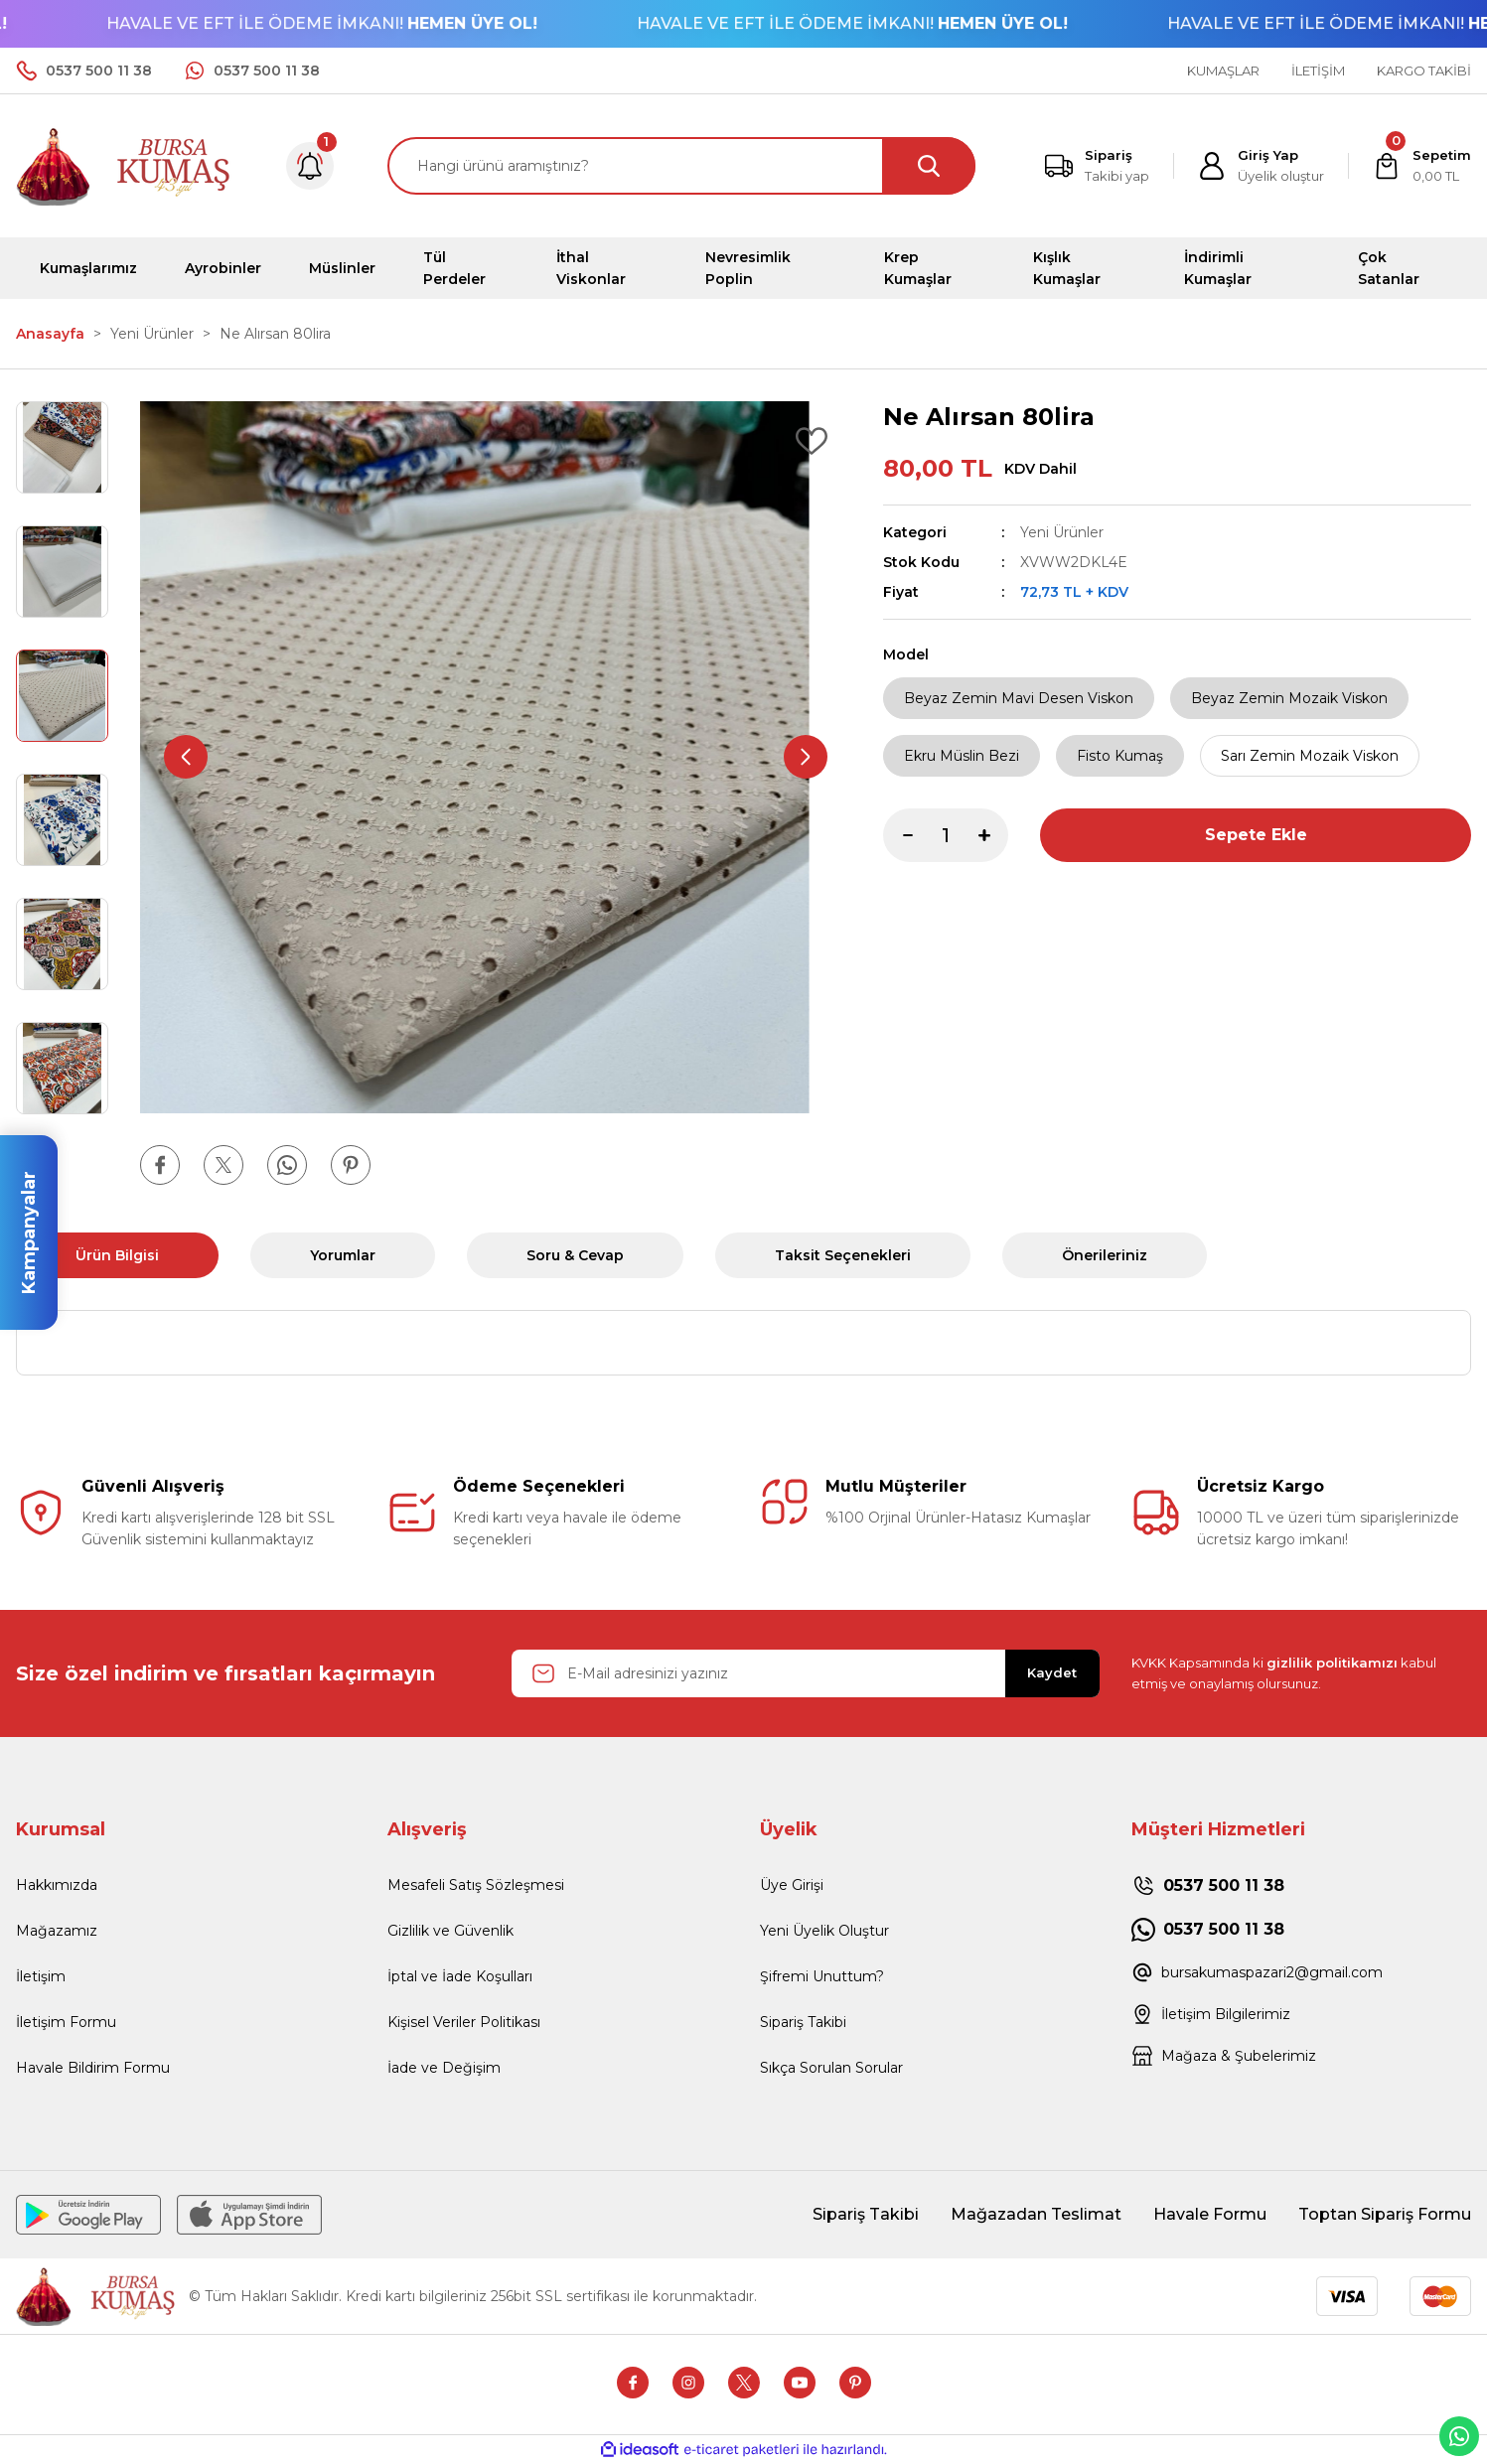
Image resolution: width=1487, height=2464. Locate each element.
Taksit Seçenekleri (843, 1255)
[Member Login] (1261, 166)
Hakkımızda (56, 1885)
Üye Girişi (791, 1885)
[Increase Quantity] (993, 835)
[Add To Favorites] (811, 441)
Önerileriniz (1104, 1255)
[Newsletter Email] (806, 1673)
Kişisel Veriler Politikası (463, 2022)
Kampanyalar (29, 1232)
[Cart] (1422, 166)
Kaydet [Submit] (1052, 1672)
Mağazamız (56, 1931)
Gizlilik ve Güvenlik (450, 1931)
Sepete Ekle (1256, 834)
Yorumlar (342, 1255)
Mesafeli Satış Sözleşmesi (475, 1885)
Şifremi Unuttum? (822, 1976)
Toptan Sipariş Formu (1384, 2214)
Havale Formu (1209, 2214)
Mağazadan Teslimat (1036, 2214)
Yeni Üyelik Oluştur (824, 1931)
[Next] (805, 757)
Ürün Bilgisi (117, 1255)
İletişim (41, 1976)
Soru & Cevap (575, 1255)
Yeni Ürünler (1062, 532)
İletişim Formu (66, 2022)
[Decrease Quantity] (898, 835)
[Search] (681, 166)
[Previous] (186, 757)
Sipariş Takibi (803, 2022)
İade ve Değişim (444, 2068)
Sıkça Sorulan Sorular (831, 2068)
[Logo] (124, 164)
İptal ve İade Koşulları (459, 1976)
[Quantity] (945, 835)
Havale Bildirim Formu (93, 2068)
